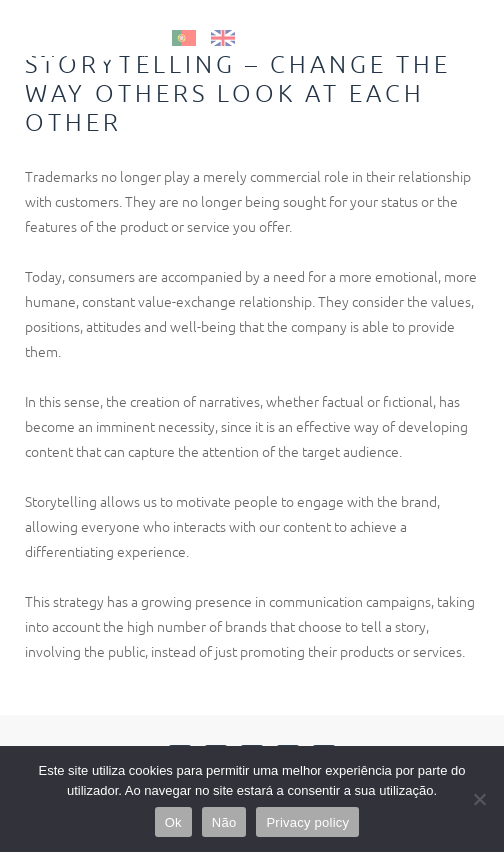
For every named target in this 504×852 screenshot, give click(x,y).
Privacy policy (307, 822)
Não (224, 822)
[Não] (479, 799)
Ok (173, 822)
